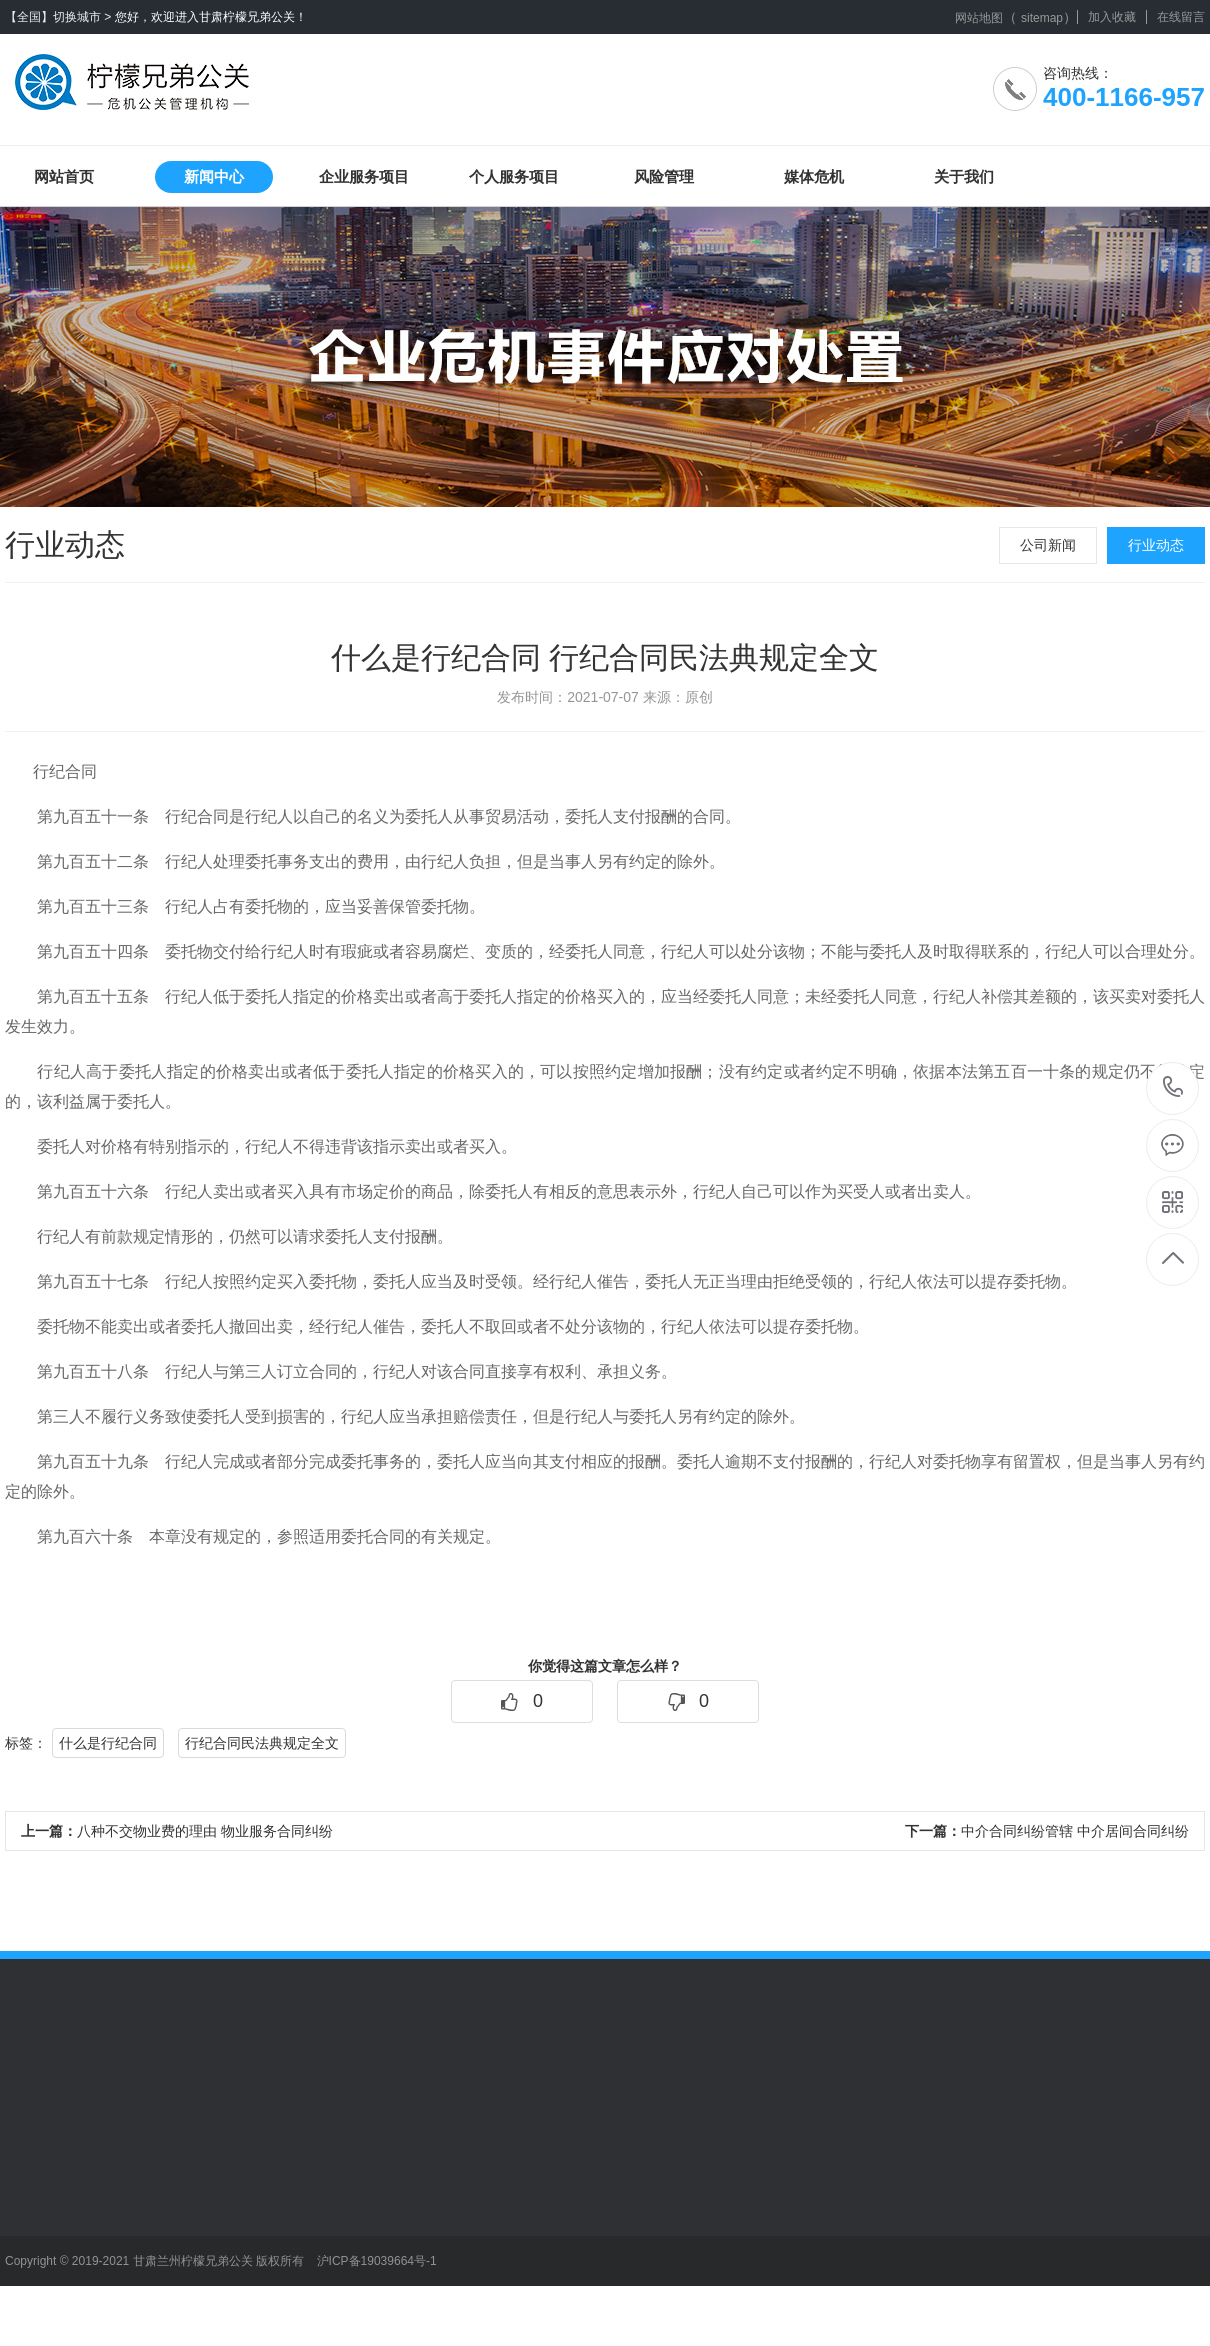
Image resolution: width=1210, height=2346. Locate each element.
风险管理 (664, 176)
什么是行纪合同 (108, 1743)
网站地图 (979, 18)
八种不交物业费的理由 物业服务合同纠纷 (177, 1831)
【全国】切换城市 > (58, 17)
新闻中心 (214, 176)
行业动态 (1156, 545)
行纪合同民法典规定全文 (262, 1743)
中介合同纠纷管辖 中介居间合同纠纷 (1047, 1831)
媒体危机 (814, 176)
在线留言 (1181, 17)
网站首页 (64, 176)
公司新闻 (1048, 545)
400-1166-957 (1173, 1088)
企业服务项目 (364, 176)
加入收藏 (1112, 17)
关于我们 (964, 176)
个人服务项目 (514, 176)
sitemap (1042, 18)
